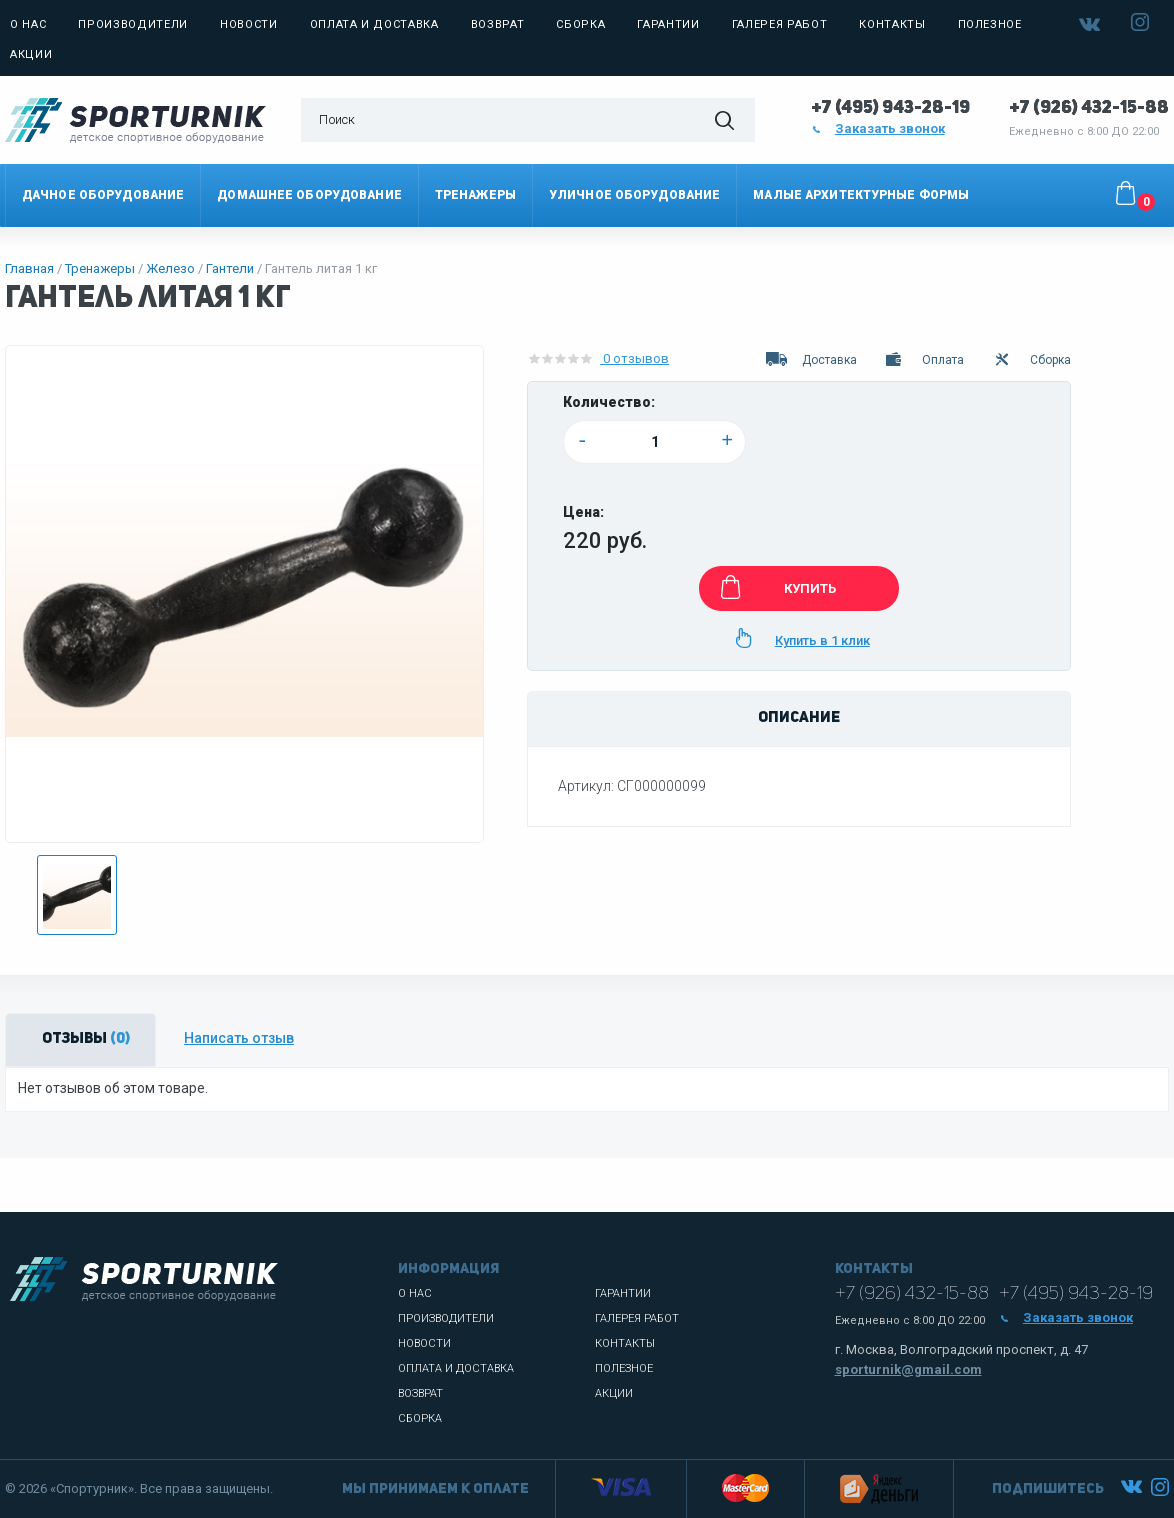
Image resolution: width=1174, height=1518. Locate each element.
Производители (133, 24)
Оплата (924, 360)
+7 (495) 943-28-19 (890, 108)
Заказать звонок (878, 128)
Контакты (892, 24)
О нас (28, 24)
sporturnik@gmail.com (908, 1369)
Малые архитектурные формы (861, 195)
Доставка (810, 360)
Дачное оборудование (103, 195)
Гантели (230, 268)
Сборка (580, 24)
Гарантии (668, 24)
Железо (170, 268)
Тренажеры (475, 195)
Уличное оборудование (634, 195)
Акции (31, 54)
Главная (29, 268)
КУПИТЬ (774, 587)
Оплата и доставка (374, 24)
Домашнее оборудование (309, 195)
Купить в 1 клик (799, 638)
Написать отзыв (239, 1038)
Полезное (990, 24)
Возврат (498, 24)
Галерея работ (780, 24)
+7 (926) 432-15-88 (1089, 108)
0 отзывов (598, 359)
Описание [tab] (799, 718)
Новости (249, 24)
